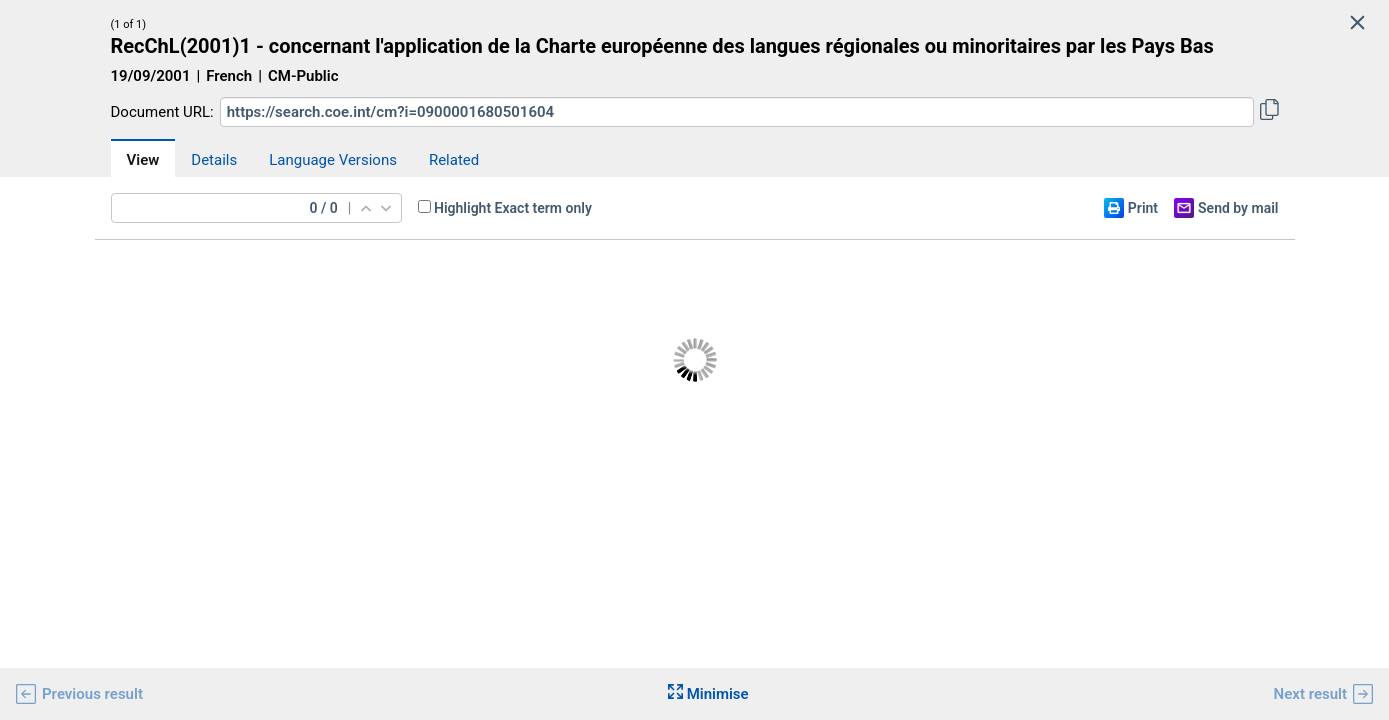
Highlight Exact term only (513, 208)
